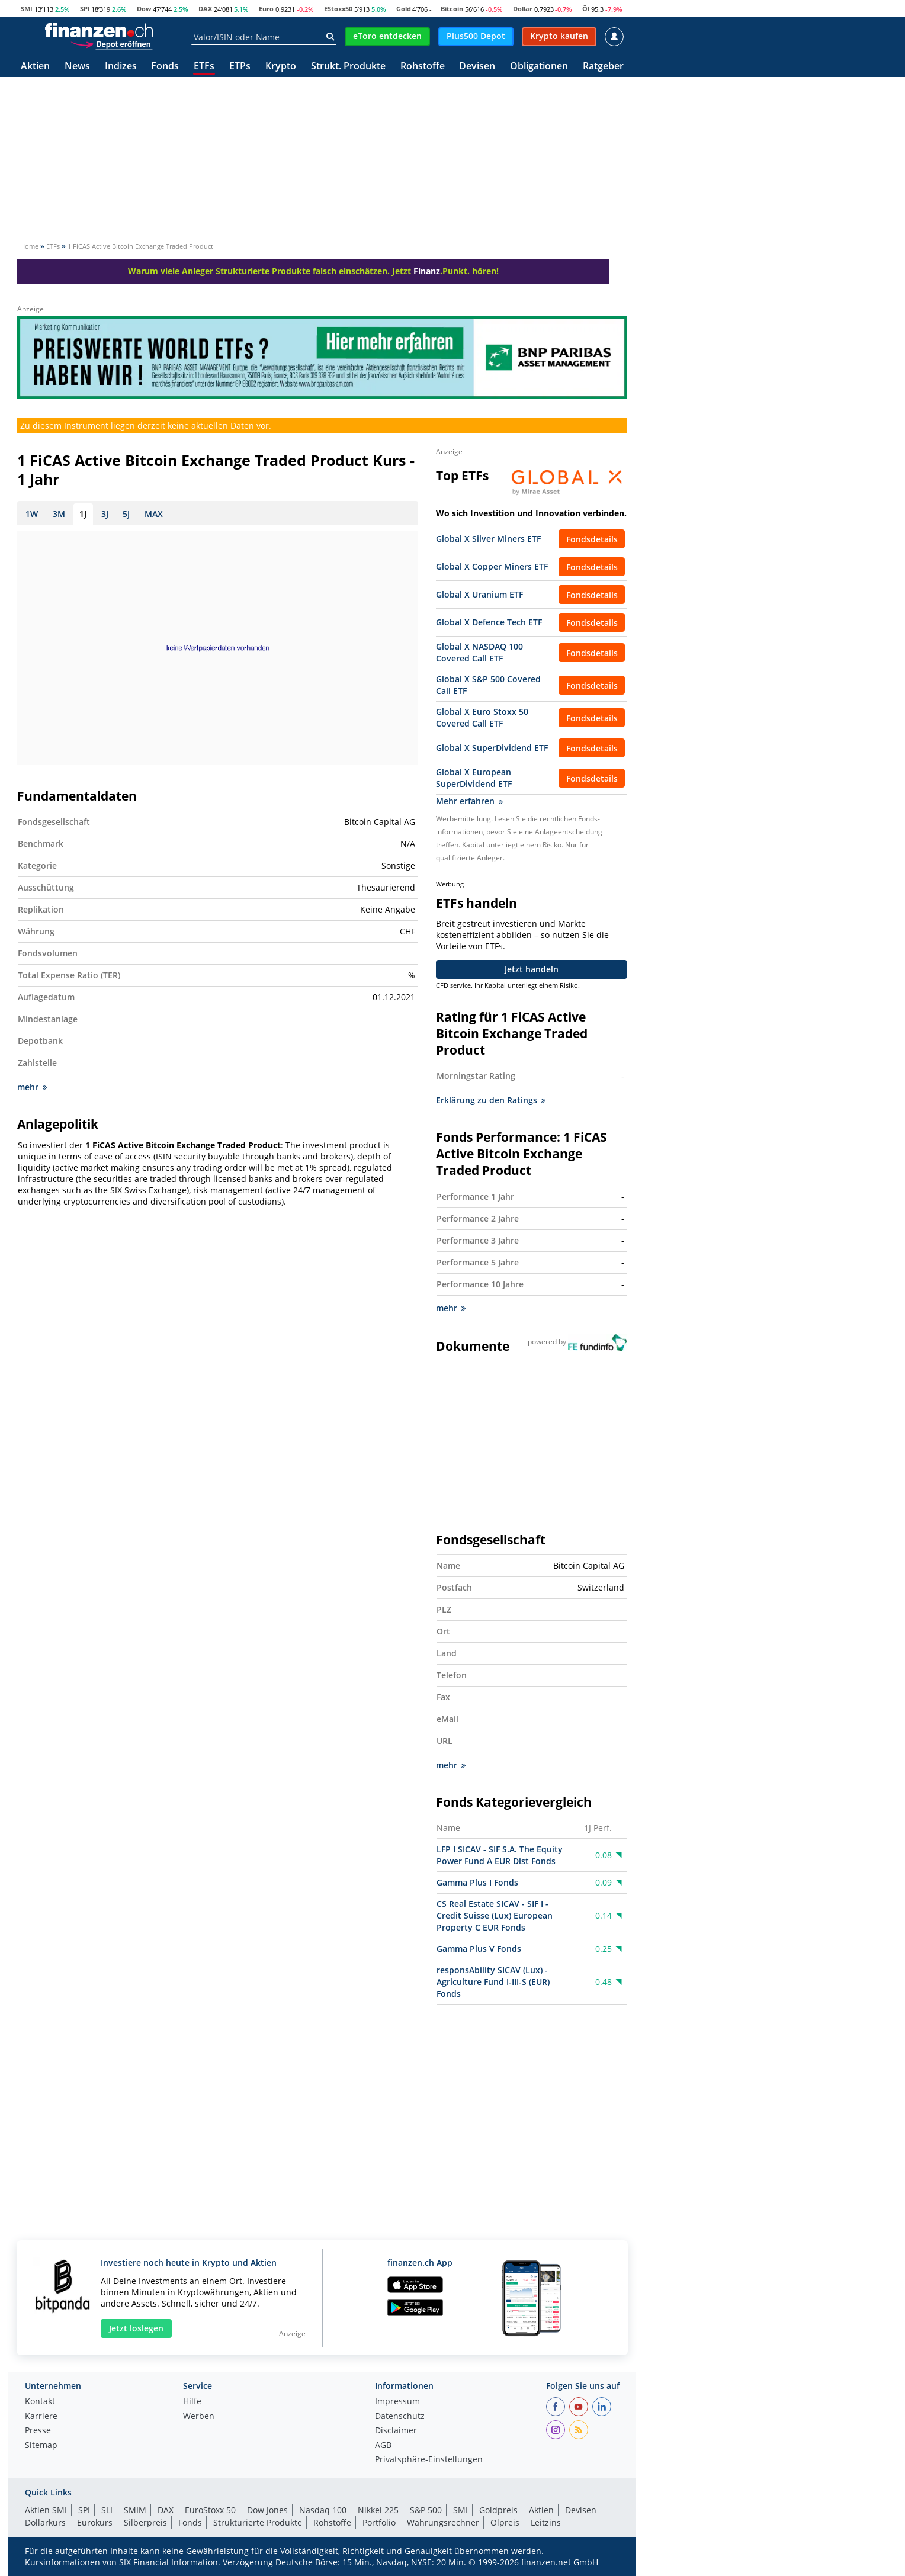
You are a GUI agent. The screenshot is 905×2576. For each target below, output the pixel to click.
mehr (32, 1087)
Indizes (121, 66)
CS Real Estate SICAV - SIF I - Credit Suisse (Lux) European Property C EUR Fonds (495, 1915)
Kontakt (40, 2402)
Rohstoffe (422, 66)
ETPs (240, 66)
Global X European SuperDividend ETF (474, 777)
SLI (107, 2510)
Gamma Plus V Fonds (479, 1948)
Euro (266, 8)
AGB (383, 2445)
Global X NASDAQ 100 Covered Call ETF (479, 652)
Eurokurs (95, 2522)
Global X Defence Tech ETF (489, 622)
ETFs (204, 66)
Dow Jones (267, 2510)
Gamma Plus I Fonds (477, 1882)
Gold (403, 8)
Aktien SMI (46, 2510)
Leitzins (546, 2522)
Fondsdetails (592, 539)
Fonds (165, 66)
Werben (198, 2416)
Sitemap (41, 2445)
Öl (585, 8)
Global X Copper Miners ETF (492, 566)
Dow (144, 8)
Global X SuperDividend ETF (492, 747)
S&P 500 (426, 2510)
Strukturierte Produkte (257, 2522)
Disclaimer (396, 2431)
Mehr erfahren (469, 801)
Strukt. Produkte (348, 66)
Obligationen (539, 66)
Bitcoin (452, 8)
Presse (38, 2431)
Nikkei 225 (378, 2510)
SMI (27, 8)
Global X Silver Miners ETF (488, 538)
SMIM (135, 2510)
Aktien (35, 66)
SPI (85, 8)
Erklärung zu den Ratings (490, 1100)
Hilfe (192, 2402)
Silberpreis (145, 2522)
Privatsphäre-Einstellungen (429, 2460)
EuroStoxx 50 (210, 2510)
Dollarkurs (45, 2522)
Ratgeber (603, 66)
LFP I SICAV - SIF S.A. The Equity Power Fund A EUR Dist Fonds (500, 1855)
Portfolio (379, 2522)
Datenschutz (400, 2416)
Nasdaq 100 (322, 2510)
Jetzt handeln (532, 969)
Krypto (280, 66)
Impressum (397, 2402)
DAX (205, 8)
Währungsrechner (443, 2522)
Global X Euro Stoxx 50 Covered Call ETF (482, 717)
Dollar (522, 8)
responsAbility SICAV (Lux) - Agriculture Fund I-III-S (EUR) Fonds (493, 1981)
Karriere (41, 2416)
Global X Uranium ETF (479, 594)
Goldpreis (498, 2510)
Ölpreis (504, 2522)
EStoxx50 (338, 8)
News (77, 66)
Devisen (477, 66)
